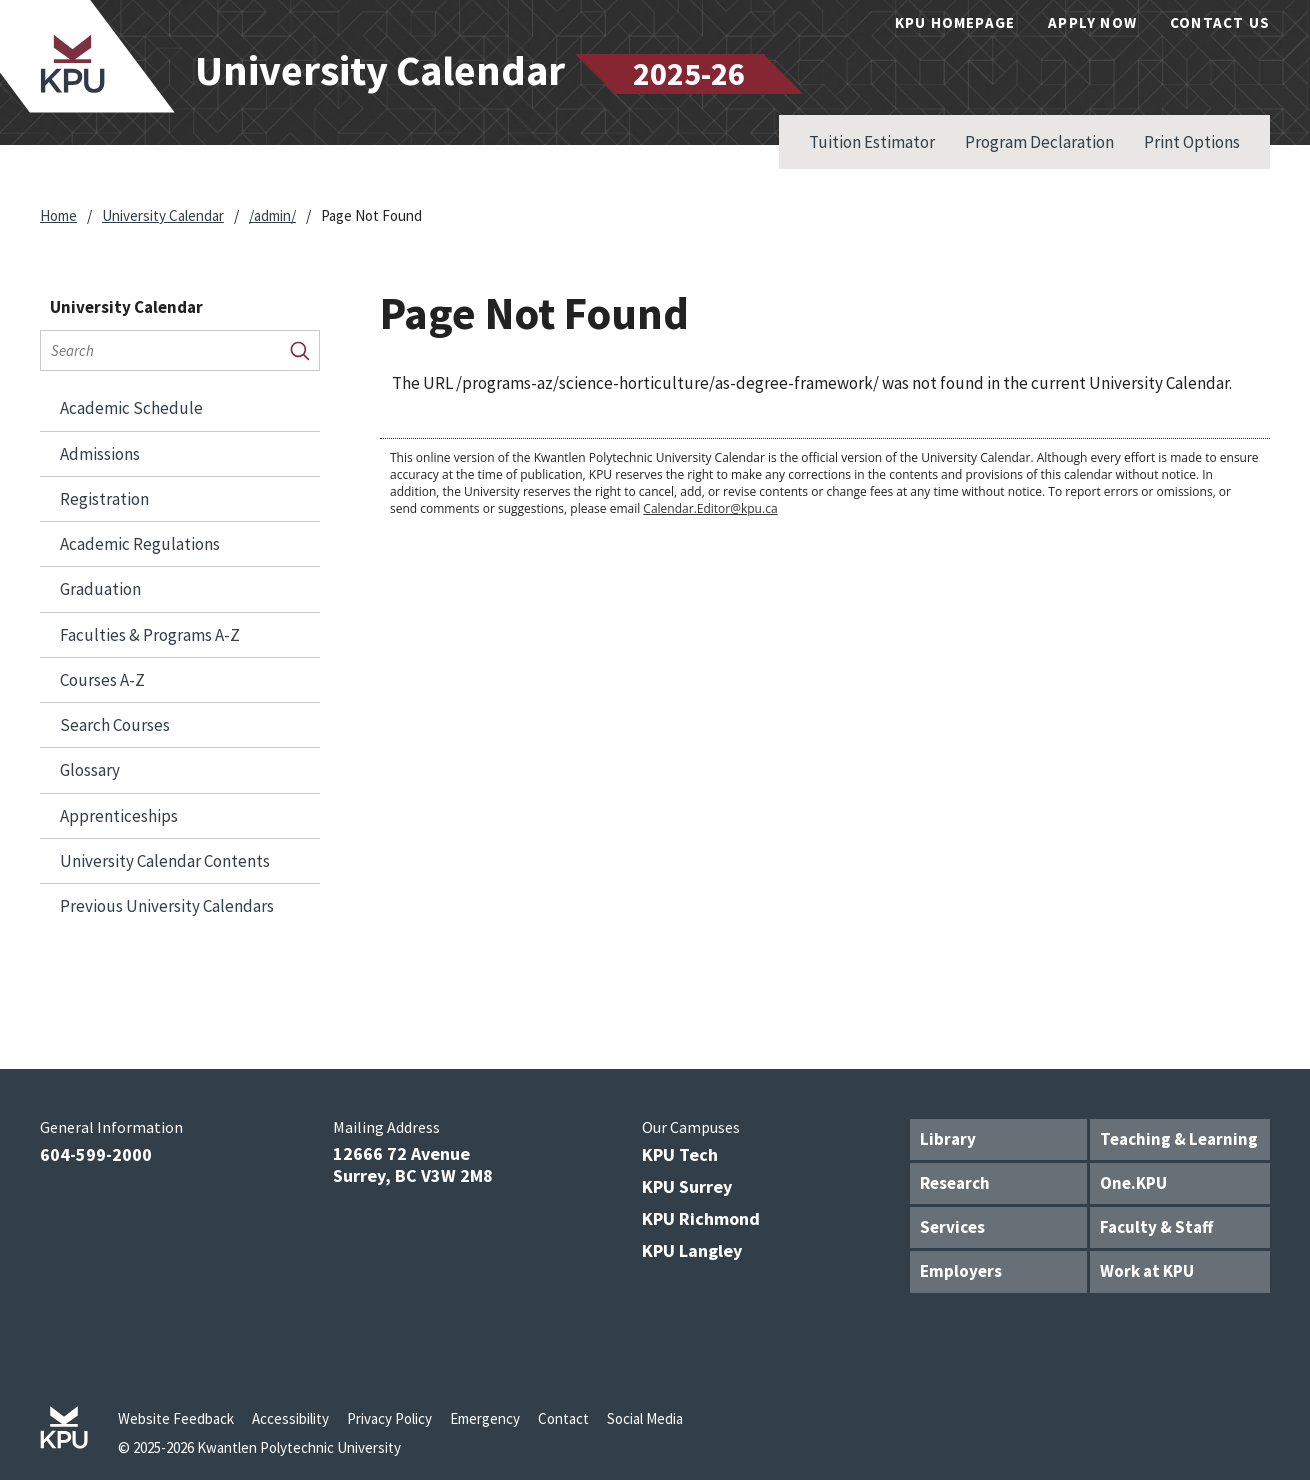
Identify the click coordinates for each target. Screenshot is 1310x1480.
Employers (961, 1271)
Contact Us (1220, 22)
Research (955, 1183)
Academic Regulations (140, 544)
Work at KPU (1147, 1271)
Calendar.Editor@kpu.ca (710, 508)
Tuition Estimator (872, 142)
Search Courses (115, 725)
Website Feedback (176, 1418)
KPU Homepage (955, 22)
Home (58, 215)
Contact (563, 1418)
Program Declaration (1039, 142)
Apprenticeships (119, 816)
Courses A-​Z (102, 680)
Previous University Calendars (167, 906)
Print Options (1192, 142)
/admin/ (272, 215)
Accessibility (290, 1418)
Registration (104, 499)
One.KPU (1133, 1183)
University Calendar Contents (165, 861)
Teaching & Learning (1179, 1139)
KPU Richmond (701, 1218)
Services (952, 1227)
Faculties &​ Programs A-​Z (150, 635)
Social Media (645, 1418)
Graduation (100, 589)
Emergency (485, 1418)
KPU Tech (680, 1154)
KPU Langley (692, 1250)
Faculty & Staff (1156, 1227)
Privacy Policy (389, 1418)
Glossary (90, 770)
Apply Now (1092, 22)
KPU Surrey (687, 1186)
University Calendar (163, 215)
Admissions (100, 454)
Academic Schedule (131, 408)
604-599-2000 (96, 1154)
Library (948, 1139)
